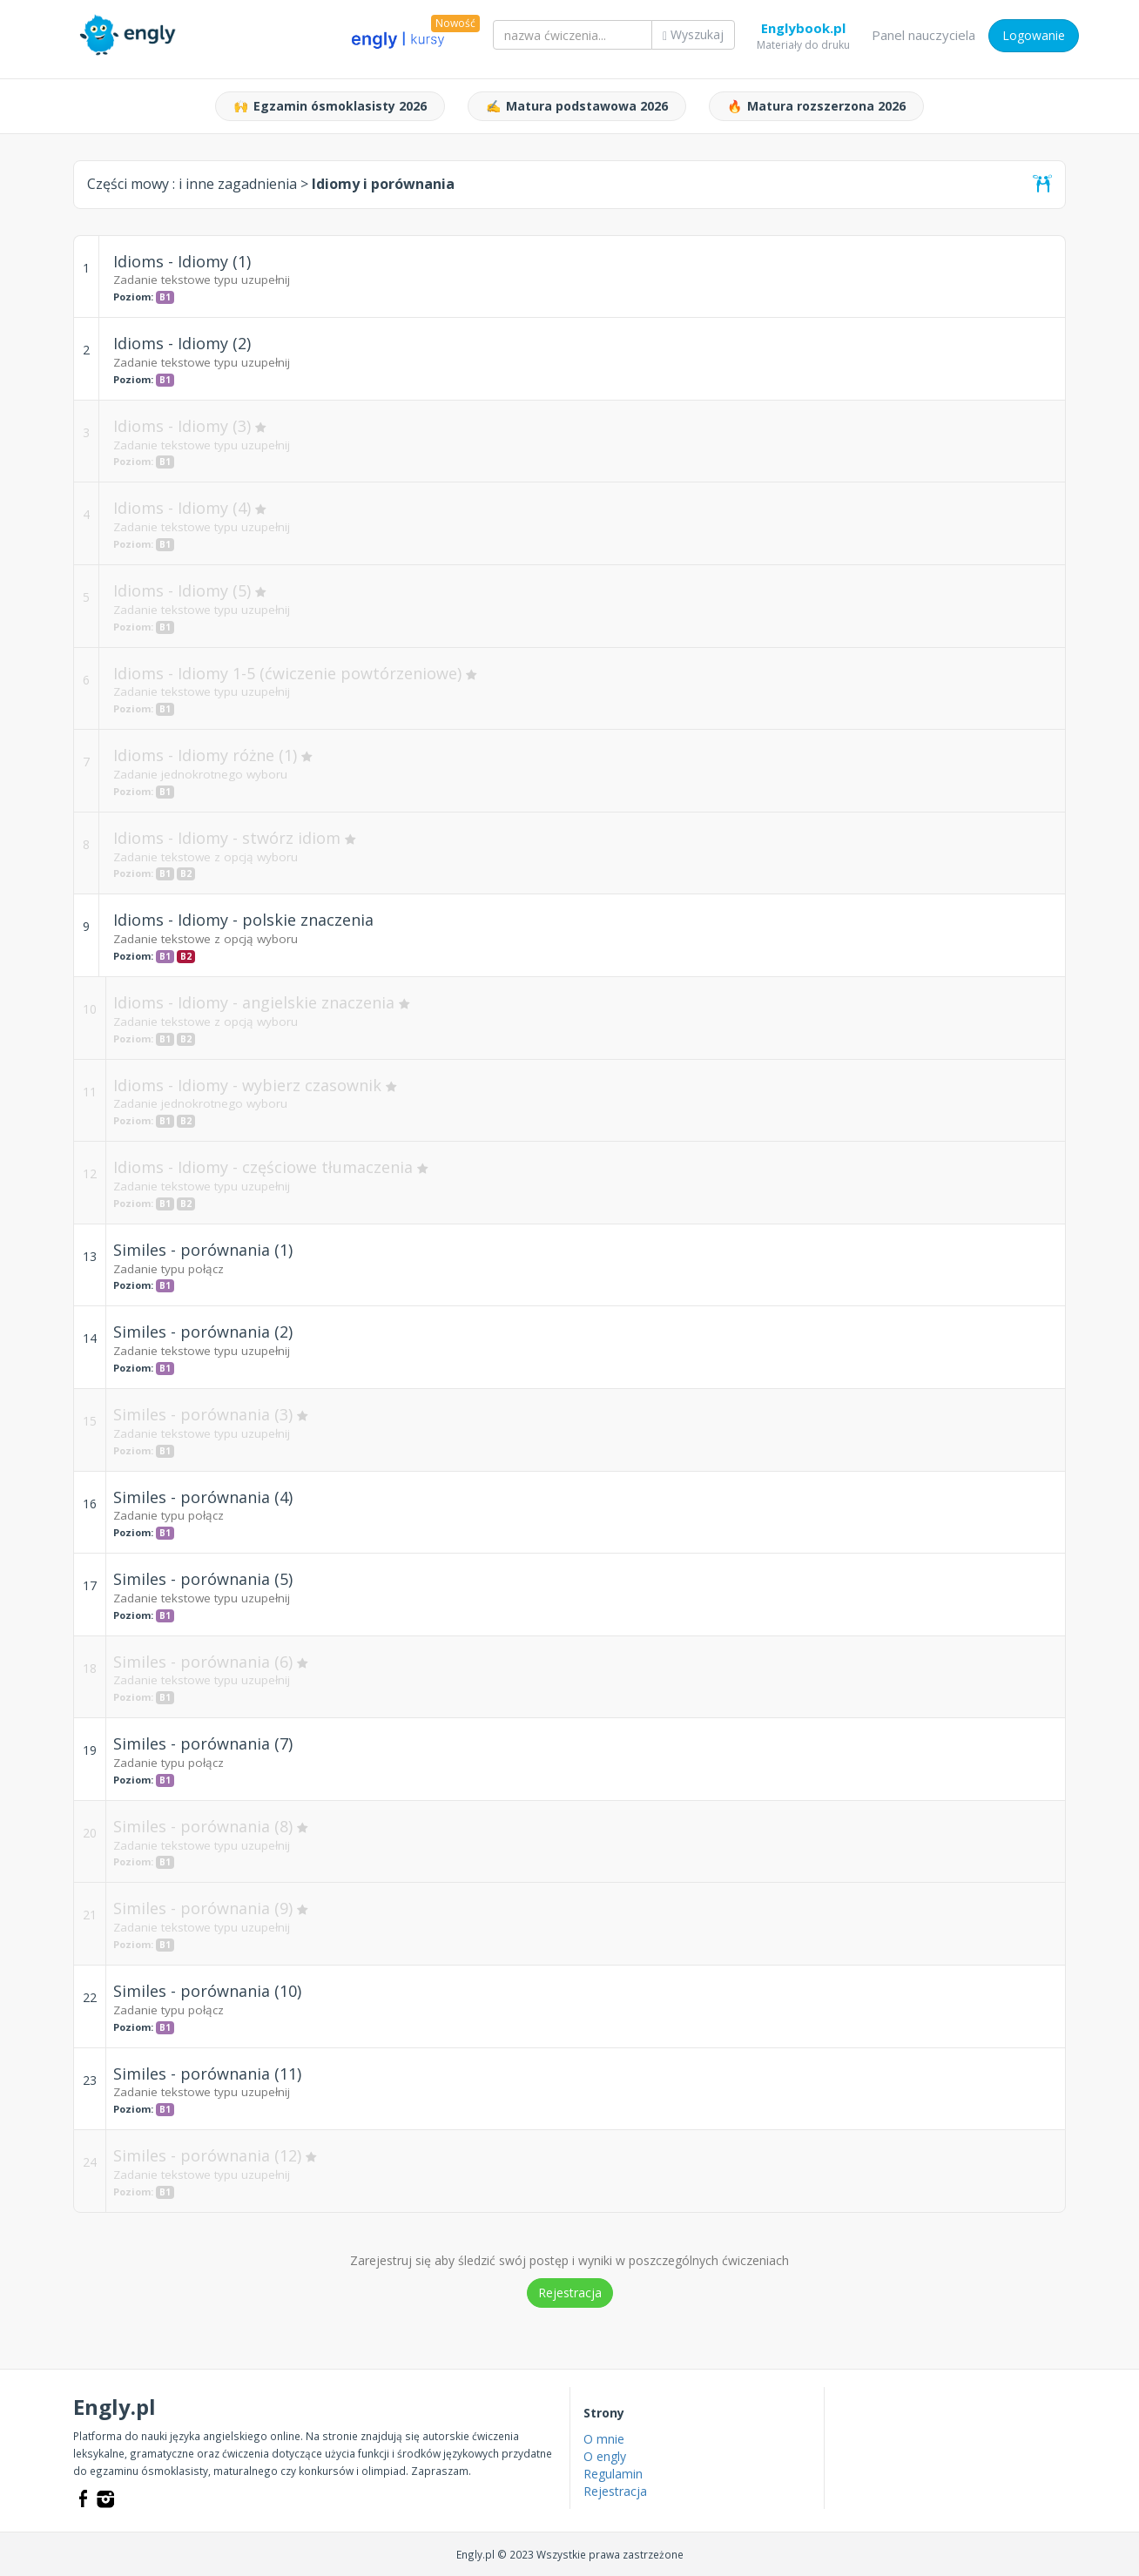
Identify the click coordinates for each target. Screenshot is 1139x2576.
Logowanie (1033, 35)
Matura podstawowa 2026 (577, 106)
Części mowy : (192, 183)
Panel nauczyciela (923, 35)
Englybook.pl (803, 31)
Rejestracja (570, 2292)
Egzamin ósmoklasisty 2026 (330, 106)
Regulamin (613, 2473)
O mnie (603, 2439)
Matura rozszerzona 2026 (816, 106)
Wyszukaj (693, 34)
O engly (604, 2456)
